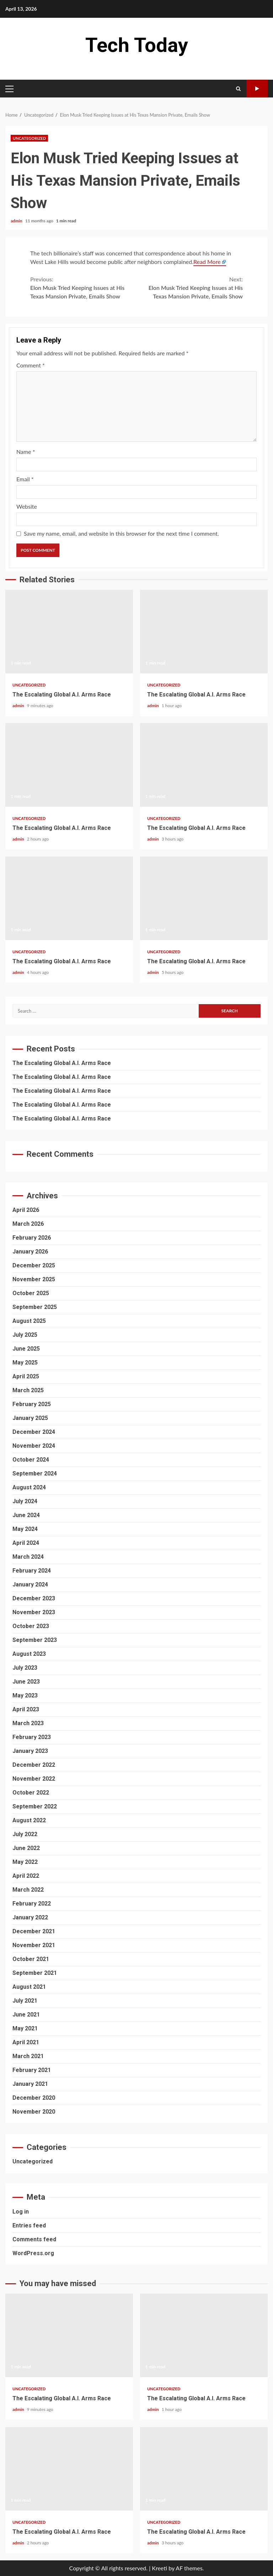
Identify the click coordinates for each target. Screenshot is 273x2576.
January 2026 (30, 1251)
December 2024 (33, 1432)
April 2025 (25, 1376)
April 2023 (25, 1709)
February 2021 (31, 2070)
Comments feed (34, 2239)
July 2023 (24, 1667)
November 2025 (33, 1279)
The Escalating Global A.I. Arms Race (69, 631)
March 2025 (28, 1390)
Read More (207, 261)
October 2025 (30, 1293)
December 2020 (33, 2097)
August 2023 (29, 1653)
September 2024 (34, 1473)
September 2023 (34, 1640)
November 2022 (33, 1778)
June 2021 (26, 2014)
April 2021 (25, 2042)
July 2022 (24, 1834)
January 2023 (30, 1751)
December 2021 (33, 1931)
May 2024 (25, 1529)
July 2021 (24, 2000)
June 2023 (26, 1681)
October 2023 (30, 1626)
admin (17, 220)
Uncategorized (29, 138)
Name (25, 451)
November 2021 (33, 1945)
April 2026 (25, 1210)
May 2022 (25, 1862)
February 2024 (31, 1570)
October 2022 (30, 1792)
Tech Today (136, 45)
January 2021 (30, 2084)
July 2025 (24, 1334)
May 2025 (25, 1362)
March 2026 (28, 1223)
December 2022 (33, 1764)
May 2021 (25, 2028)
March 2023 (28, 1723)
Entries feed (29, 2225)
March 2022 (28, 1889)
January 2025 (30, 1418)
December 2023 (33, 1598)
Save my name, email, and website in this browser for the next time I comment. (121, 533)
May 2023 (25, 1695)
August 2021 (29, 1986)
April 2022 (25, 1875)
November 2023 (33, 1612)
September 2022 (34, 1806)
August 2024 (29, 1487)
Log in (20, 2211)
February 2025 (31, 1404)
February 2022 (31, 1903)
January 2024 (30, 1584)
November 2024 (33, 1445)
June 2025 (26, 1348)
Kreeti (159, 2568)
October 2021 (30, 1959)
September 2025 (34, 1307)
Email (25, 479)
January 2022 (30, 1917)
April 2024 (25, 1542)
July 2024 (24, 1501)
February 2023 (31, 1737)
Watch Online (257, 88)
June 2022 (26, 1848)
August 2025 (29, 1321)
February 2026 (31, 1237)
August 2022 (29, 1820)
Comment (30, 365)
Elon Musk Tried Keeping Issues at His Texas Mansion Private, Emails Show (83, 287)
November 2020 (33, 2111)
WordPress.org (33, 2253)
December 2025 (33, 1265)
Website (26, 506)
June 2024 (26, 1515)
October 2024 (30, 1459)
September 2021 (34, 1973)
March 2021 (28, 2056)
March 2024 (28, 1556)
